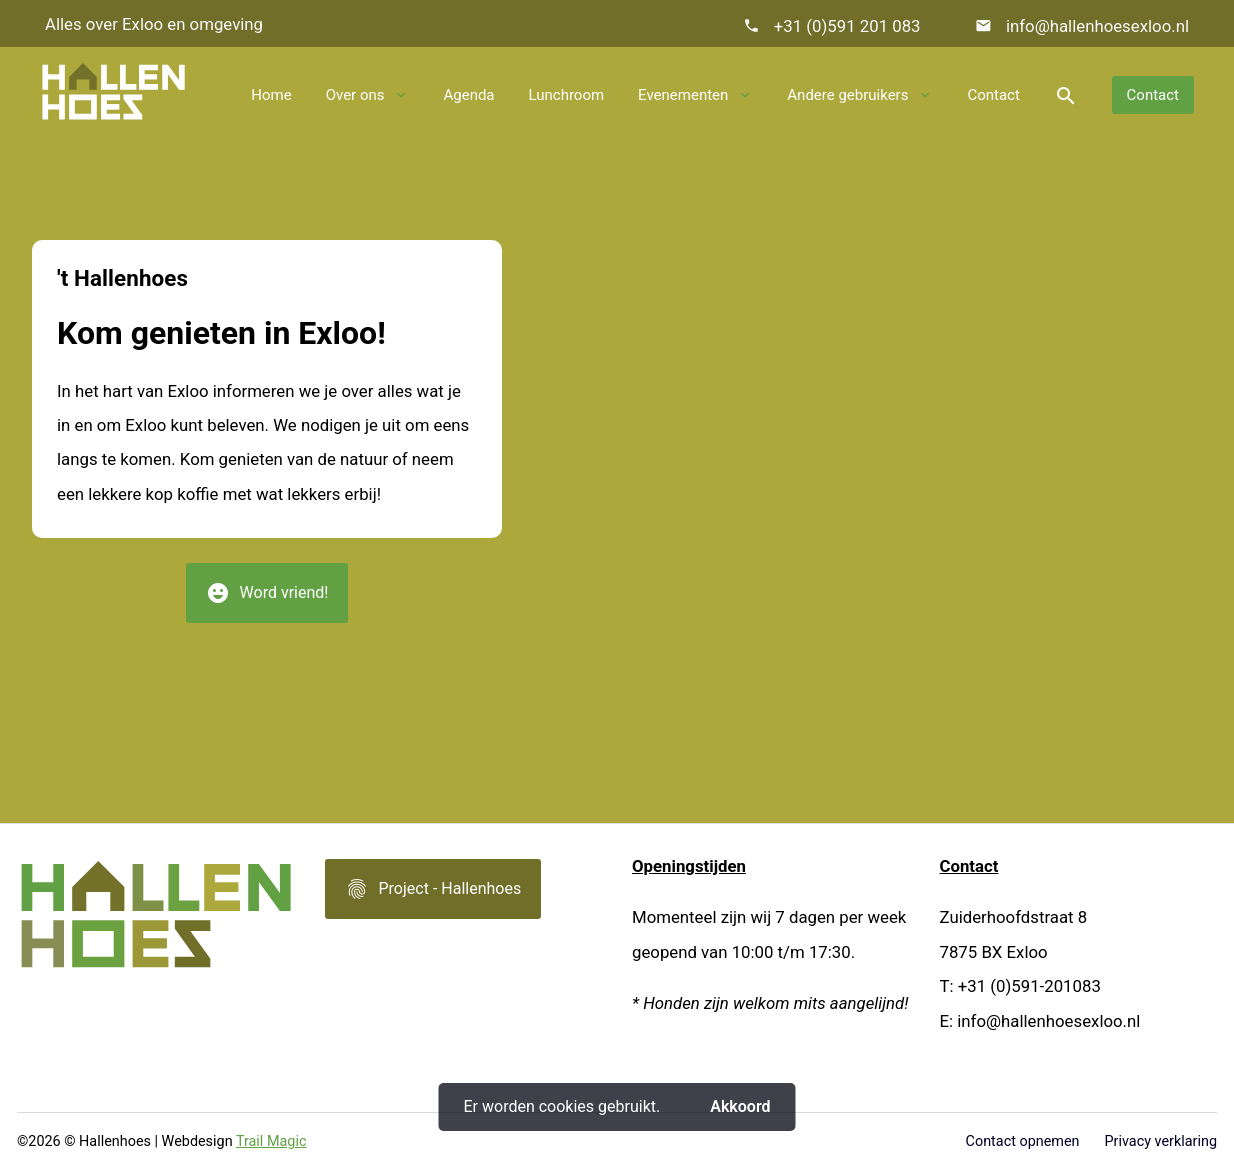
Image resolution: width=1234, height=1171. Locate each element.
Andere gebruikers (847, 95)
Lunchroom (567, 95)
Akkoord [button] (740, 1106)
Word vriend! (267, 600)
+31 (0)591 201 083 (847, 26)
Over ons (355, 95)
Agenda (468, 95)
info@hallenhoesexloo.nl (1095, 26)
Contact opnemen (1023, 1141)
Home (271, 95)
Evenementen (683, 95)
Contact (993, 95)
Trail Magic (271, 1141)
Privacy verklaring (1161, 1141)
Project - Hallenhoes (433, 896)
